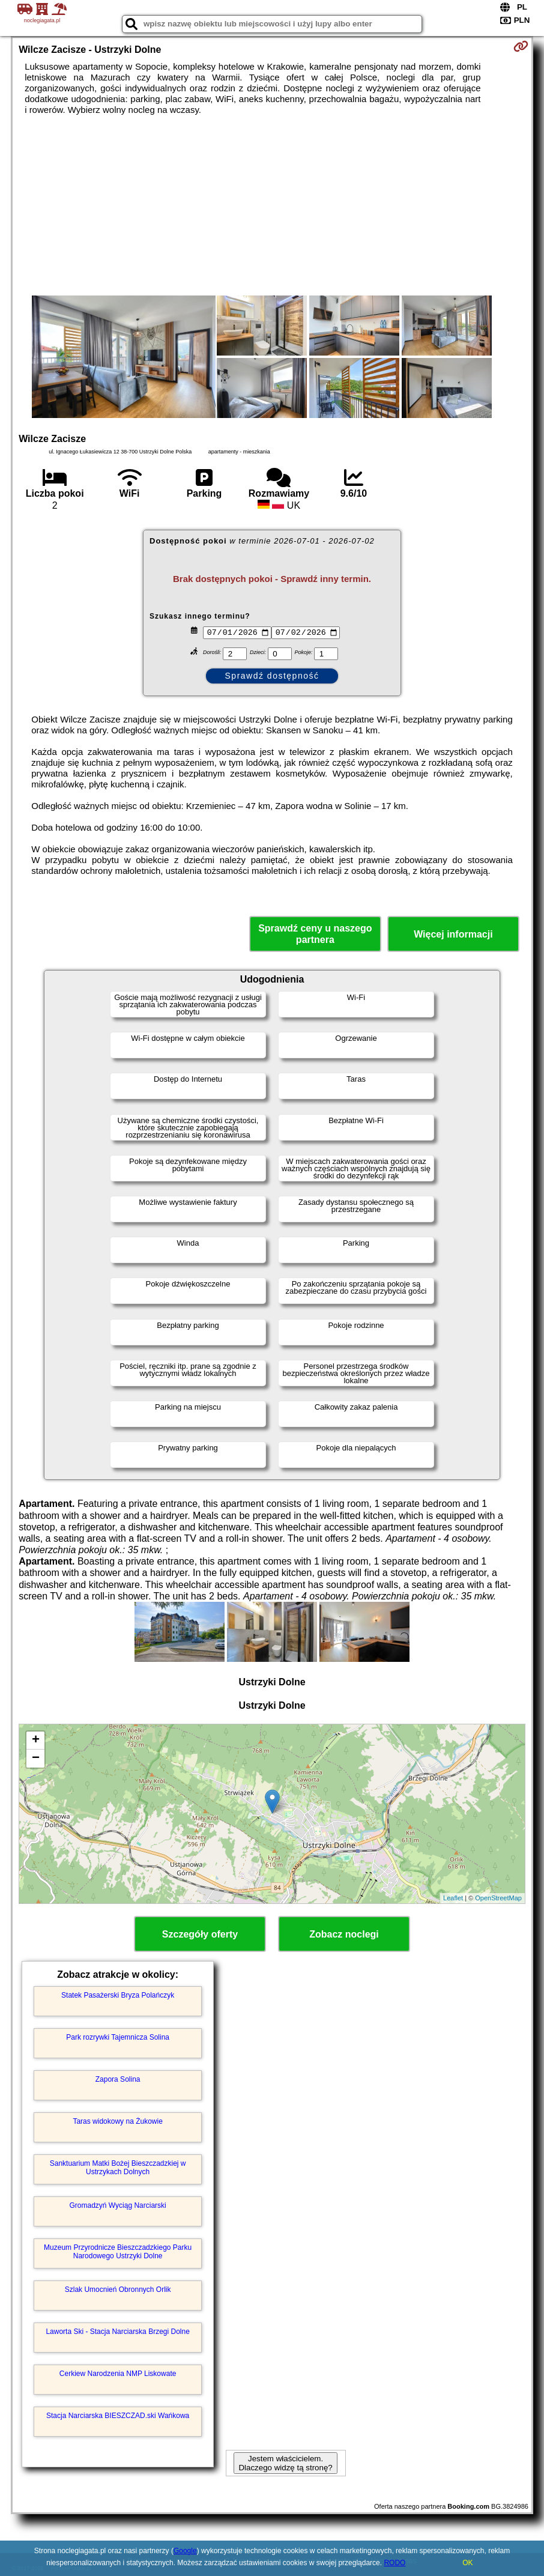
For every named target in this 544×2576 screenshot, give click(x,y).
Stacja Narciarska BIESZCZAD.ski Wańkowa (117, 2415)
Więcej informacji (453, 934)
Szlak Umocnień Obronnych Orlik (118, 2289)
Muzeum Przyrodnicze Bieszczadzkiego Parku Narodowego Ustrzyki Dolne (118, 2251)
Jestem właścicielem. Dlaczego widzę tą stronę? (285, 2463)
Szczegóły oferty (200, 1934)
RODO (394, 2563)
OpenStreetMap (498, 1898)
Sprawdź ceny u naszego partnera (315, 934)
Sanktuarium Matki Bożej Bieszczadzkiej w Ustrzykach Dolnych (118, 2167)
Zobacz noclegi (344, 1934)
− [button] (36, 1759)
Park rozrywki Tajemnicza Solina (117, 2037)
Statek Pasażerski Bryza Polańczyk (117, 1995)
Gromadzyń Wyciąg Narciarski (117, 2205)
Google (185, 2551)
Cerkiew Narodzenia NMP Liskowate (118, 2373)
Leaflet (453, 1898)
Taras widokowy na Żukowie (117, 2121)
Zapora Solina (118, 2079)
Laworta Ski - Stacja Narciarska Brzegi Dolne (117, 2331)
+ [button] (36, 1741)
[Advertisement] (272, 205)
